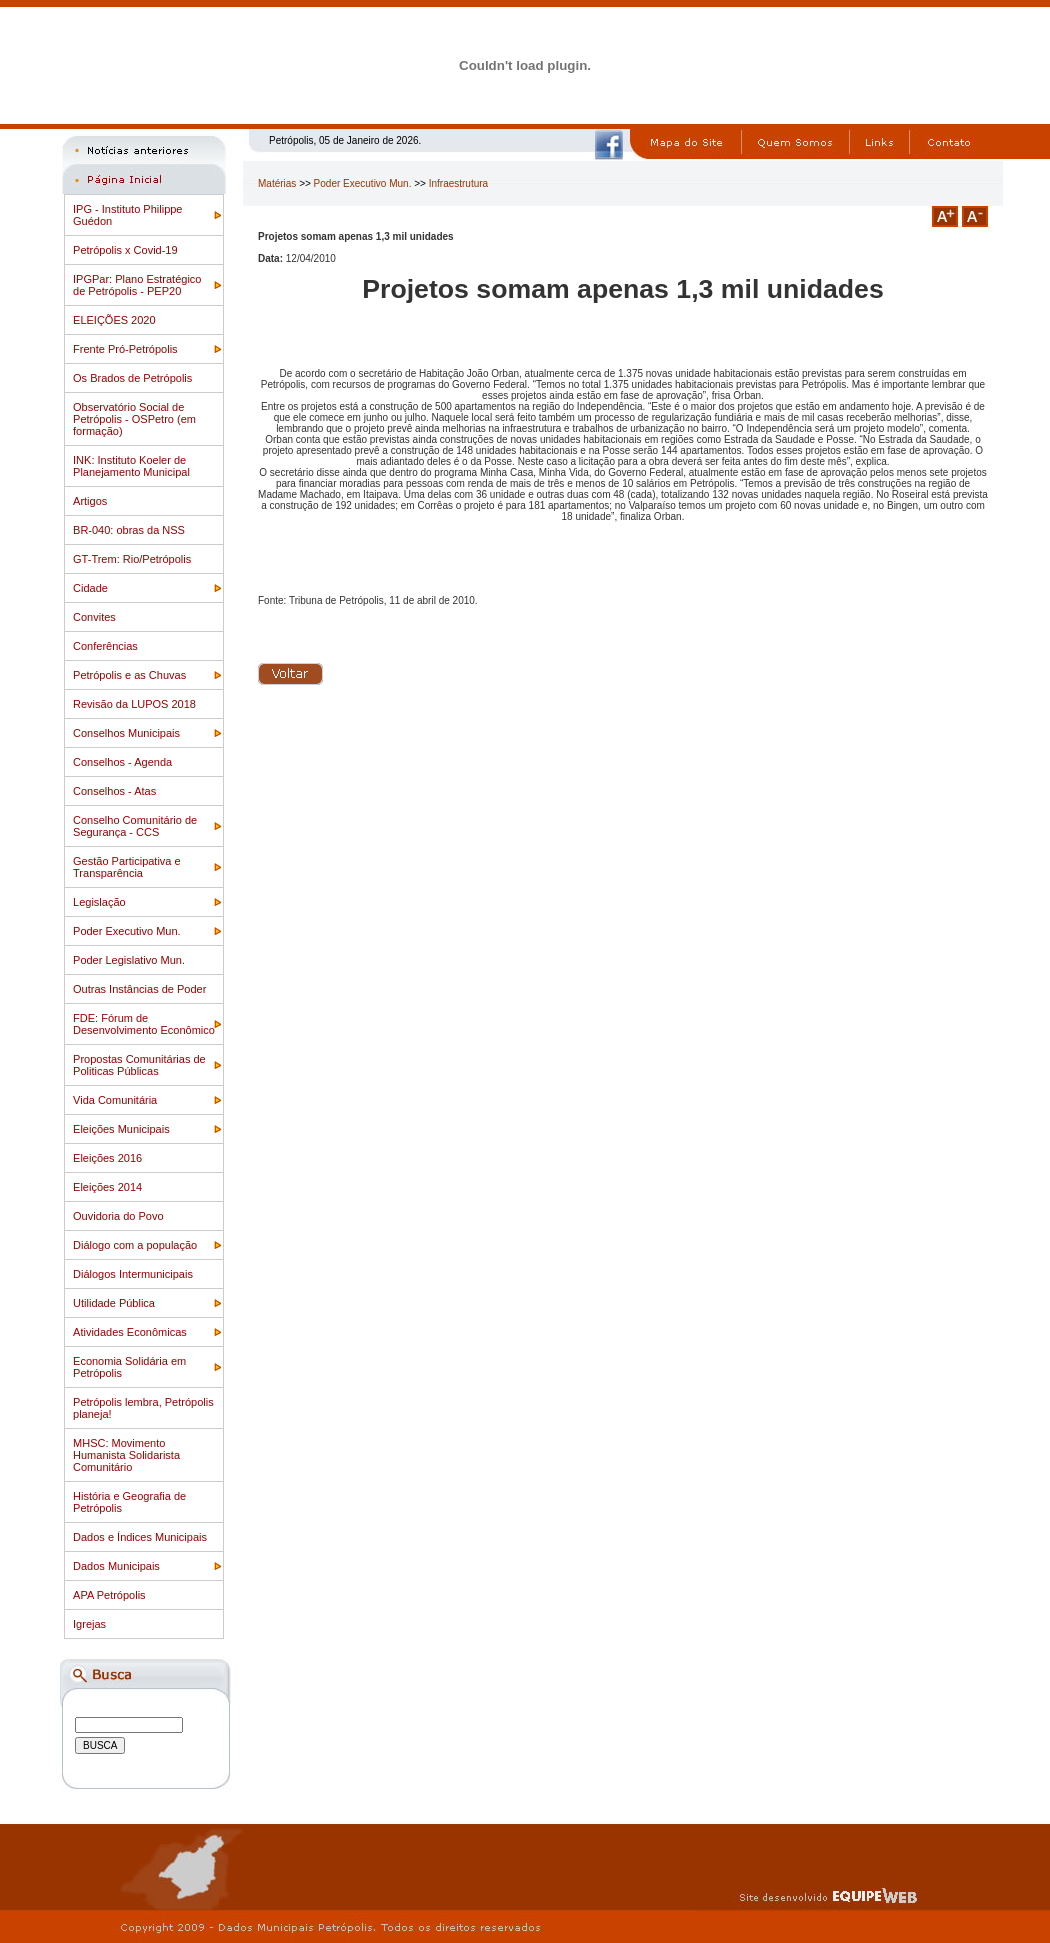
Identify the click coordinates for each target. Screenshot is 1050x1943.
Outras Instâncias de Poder (139, 989)
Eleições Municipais (121, 1129)
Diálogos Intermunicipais (133, 1274)
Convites (94, 617)
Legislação (99, 902)
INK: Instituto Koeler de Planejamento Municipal (131, 466)
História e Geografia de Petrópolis (129, 1502)
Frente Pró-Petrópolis (125, 349)
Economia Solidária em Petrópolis (129, 1367)
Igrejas (89, 1624)
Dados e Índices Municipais (140, 1537)
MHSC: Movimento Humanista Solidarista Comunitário (126, 1455)
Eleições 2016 (107, 1158)
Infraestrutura (458, 183)
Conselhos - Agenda (122, 762)
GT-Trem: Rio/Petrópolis (132, 559)
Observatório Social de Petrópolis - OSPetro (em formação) (134, 419)
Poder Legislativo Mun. (129, 960)
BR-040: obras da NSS (129, 530)
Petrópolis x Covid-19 (125, 250)
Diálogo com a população (135, 1245)
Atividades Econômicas (130, 1332)
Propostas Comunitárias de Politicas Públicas (139, 1065)
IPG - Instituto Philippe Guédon (127, 215)
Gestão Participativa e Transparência (127, 867)
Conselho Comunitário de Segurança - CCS (135, 826)
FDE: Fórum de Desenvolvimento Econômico (144, 1024)
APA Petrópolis (109, 1595)
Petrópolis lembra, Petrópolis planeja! (143, 1408)
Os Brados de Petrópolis (132, 378)
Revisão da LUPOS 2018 (134, 704)
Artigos (90, 501)
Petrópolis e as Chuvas (129, 675)
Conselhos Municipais (126, 733)
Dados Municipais (116, 1566)
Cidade (90, 588)
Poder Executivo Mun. (127, 931)
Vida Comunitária (115, 1100)
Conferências (105, 646)
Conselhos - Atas (114, 791)
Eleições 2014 (107, 1187)
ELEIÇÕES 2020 (114, 320)
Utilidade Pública (114, 1303)
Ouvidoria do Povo (118, 1216)
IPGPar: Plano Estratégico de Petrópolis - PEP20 (137, 285)
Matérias (277, 183)
